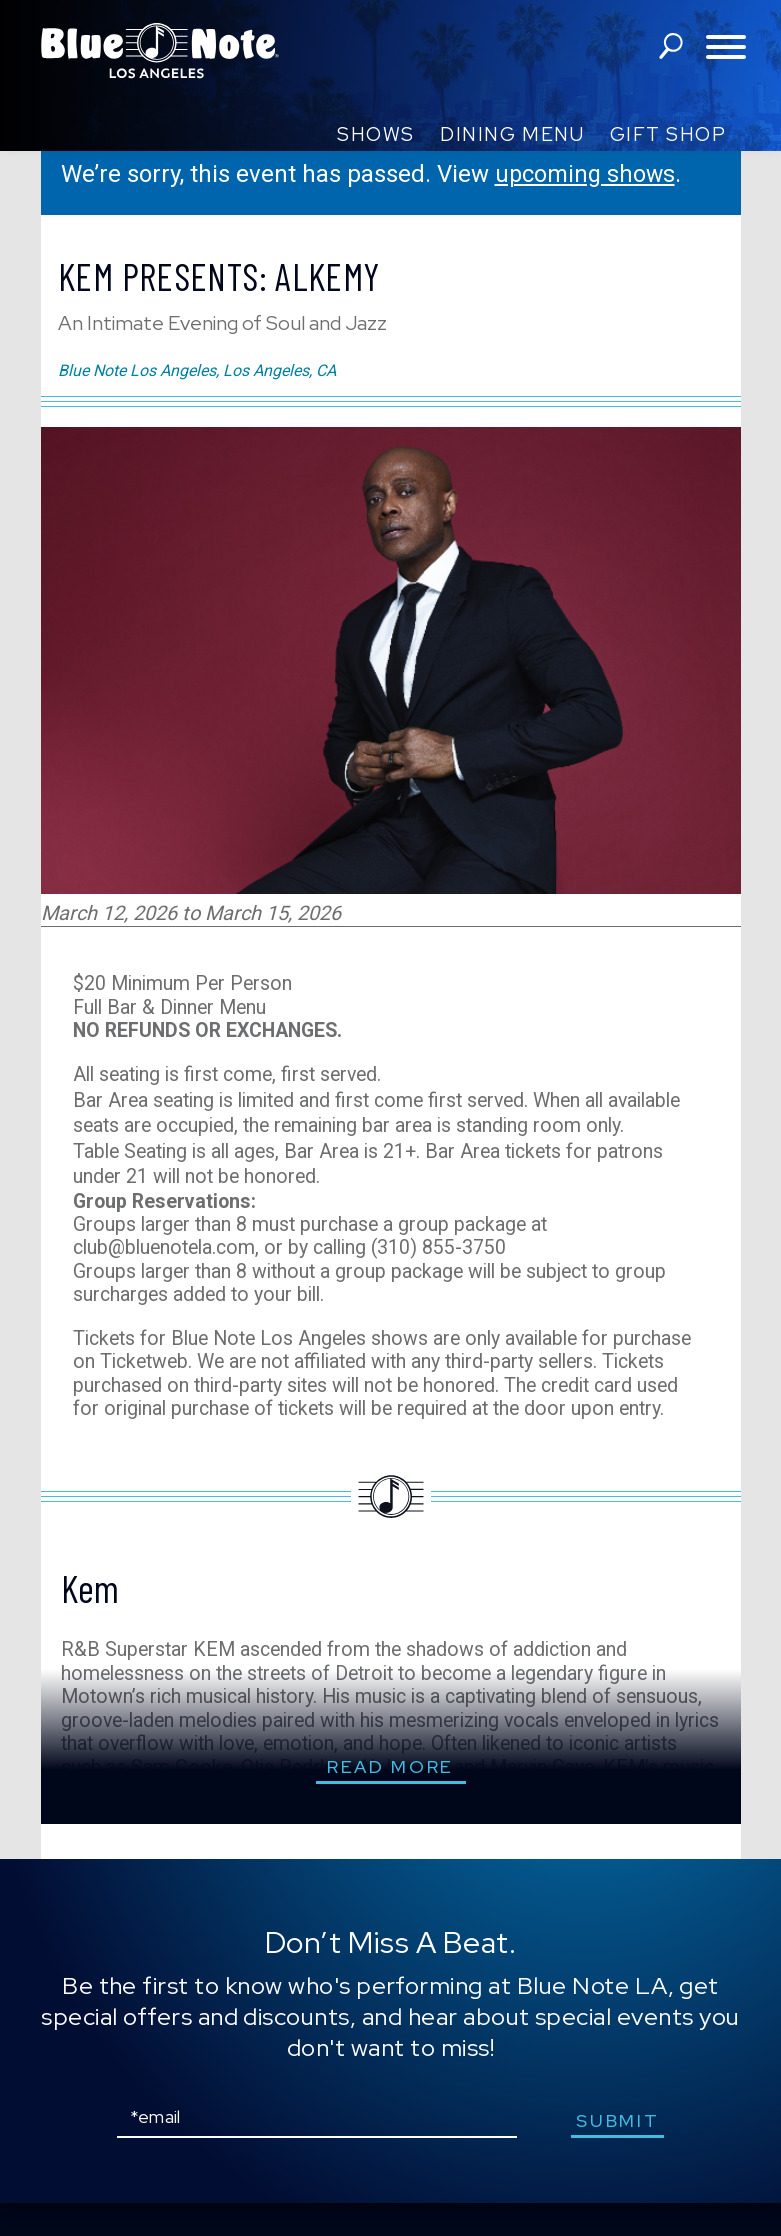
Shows (376, 134)
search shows (670, 48)
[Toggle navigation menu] (726, 48)
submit (620, 2153)
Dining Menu (512, 134)
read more (390, 1799)
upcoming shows (587, 174)
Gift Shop (668, 134)
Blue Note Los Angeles (160, 50)
